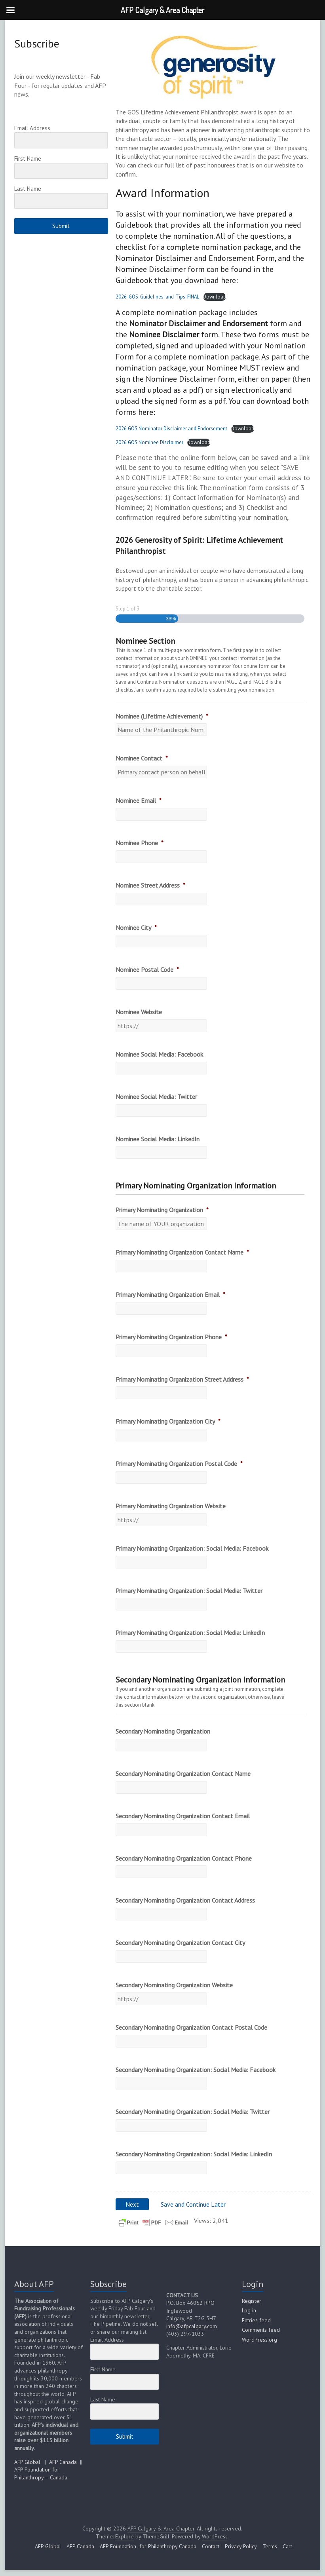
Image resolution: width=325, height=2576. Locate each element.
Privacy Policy (241, 2546)
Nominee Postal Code (147, 969)
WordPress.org (259, 2339)
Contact (210, 2546)
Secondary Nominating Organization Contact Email (183, 1816)
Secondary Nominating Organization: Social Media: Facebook (196, 2070)
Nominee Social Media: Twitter (156, 1097)
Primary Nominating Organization (162, 1210)
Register (251, 2300)
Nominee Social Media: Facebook (159, 1054)
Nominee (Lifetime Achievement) (162, 716)
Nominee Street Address (150, 885)
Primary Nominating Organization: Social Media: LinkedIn (190, 1633)
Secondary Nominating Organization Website (174, 1985)
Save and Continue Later (193, 2204)
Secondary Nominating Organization (163, 1731)
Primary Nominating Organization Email (170, 1294)
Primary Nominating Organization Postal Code (179, 1464)
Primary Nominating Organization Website (171, 1506)
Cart (287, 2546)
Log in (249, 2310)
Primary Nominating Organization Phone (171, 1337)
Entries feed (256, 2320)
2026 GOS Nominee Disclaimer (149, 442)
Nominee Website (139, 1012)
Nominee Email (139, 800)
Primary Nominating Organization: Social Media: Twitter (189, 1591)
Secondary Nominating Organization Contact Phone (184, 1858)
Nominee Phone (139, 843)
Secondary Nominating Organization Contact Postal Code (191, 2027)
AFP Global (27, 2462)
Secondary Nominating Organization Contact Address (185, 1900)
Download (214, 296)
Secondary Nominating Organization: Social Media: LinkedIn (194, 2154)
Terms (269, 2546)
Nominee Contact (142, 758)
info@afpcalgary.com (191, 2326)
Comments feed (261, 2329)
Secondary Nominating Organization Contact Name (183, 1774)
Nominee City (136, 928)
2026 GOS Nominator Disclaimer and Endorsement (171, 428)
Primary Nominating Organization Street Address (182, 1379)
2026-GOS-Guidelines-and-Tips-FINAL (157, 296)
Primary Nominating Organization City (168, 1421)
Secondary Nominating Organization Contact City (180, 1943)
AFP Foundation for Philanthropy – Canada (40, 2473)
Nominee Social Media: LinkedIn (158, 1139)
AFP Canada (63, 2462)
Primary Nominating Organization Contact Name (182, 1252)
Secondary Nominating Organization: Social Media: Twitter (193, 2112)
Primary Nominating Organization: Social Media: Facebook (192, 1548)
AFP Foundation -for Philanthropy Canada (148, 2546)
